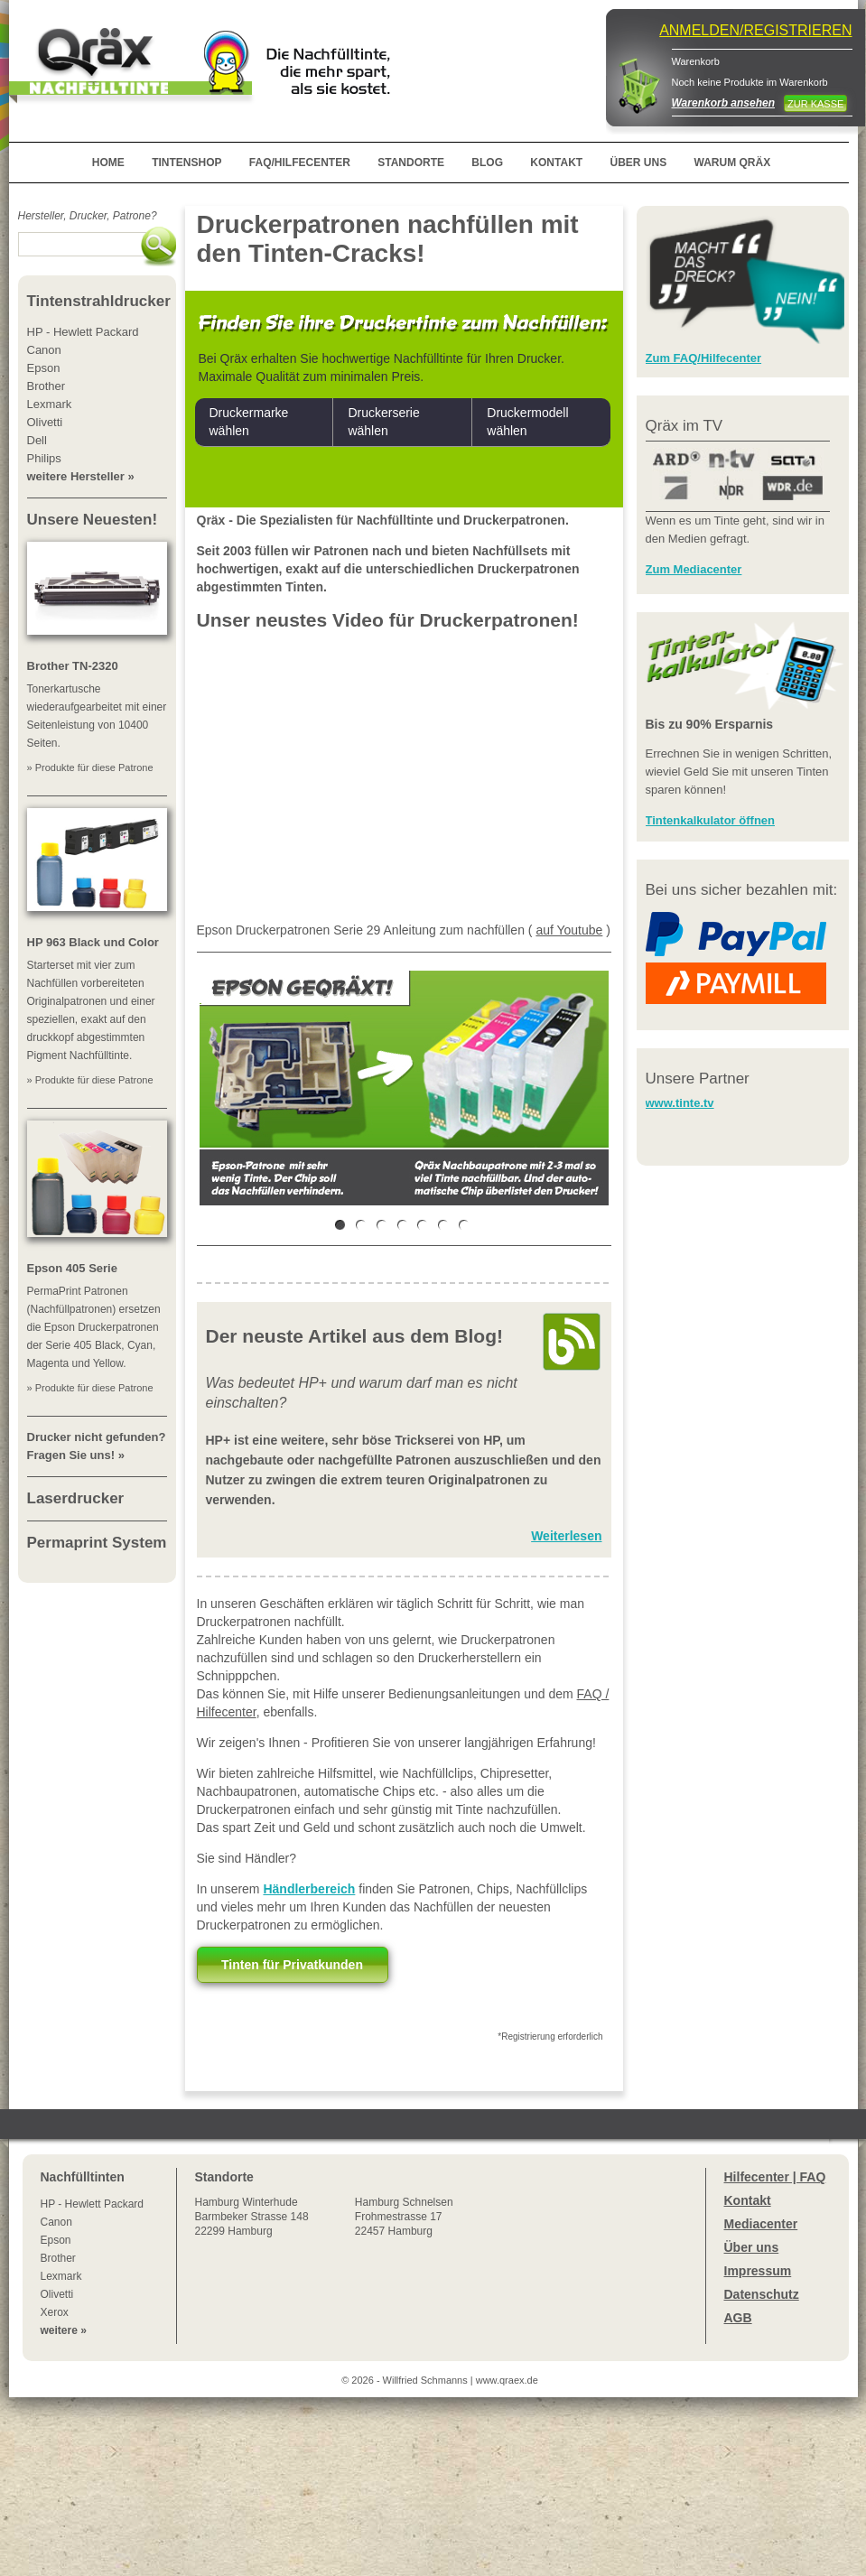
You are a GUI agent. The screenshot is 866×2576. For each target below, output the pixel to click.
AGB (738, 2318)
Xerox (55, 2312)
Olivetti (57, 2294)
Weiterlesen (566, 1536)
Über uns (751, 2247)
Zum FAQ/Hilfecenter (704, 358)
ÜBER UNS (638, 162)
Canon (56, 2222)
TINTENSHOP (186, 162)
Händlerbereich (309, 1889)
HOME (108, 162)
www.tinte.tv (680, 1103)
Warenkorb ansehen (723, 103)
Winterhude (252, 2216)
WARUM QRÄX (732, 162)
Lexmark (61, 2276)
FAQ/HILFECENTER (299, 162)
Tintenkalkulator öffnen (711, 820)
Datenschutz (761, 2294)
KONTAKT (556, 162)
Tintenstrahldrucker (99, 301)
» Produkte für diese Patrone (90, 767)
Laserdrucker (76, 1498)
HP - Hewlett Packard (92, 2204)
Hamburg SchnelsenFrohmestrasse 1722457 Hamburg (404, 2216)
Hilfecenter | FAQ (775, 2177)
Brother (58, 2258)
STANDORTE (410, 162)
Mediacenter (761, 2224)
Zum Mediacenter (694, 569)
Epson (56, 2240)
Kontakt (747, 2200)
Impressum (758, 2271)
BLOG (487, 162)
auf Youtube (568, 930)
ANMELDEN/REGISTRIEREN (755, 30)
